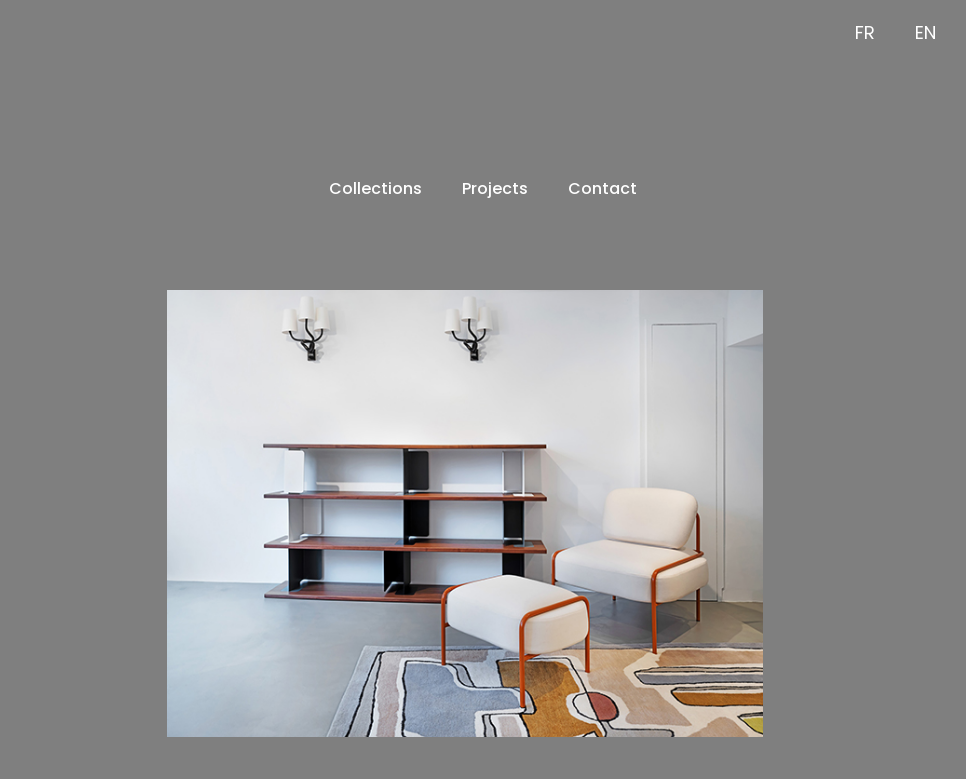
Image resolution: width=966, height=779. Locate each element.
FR (865, 32)
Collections (375, 188)
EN (925, 32)
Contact (602, 188)
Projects (495, 188)
